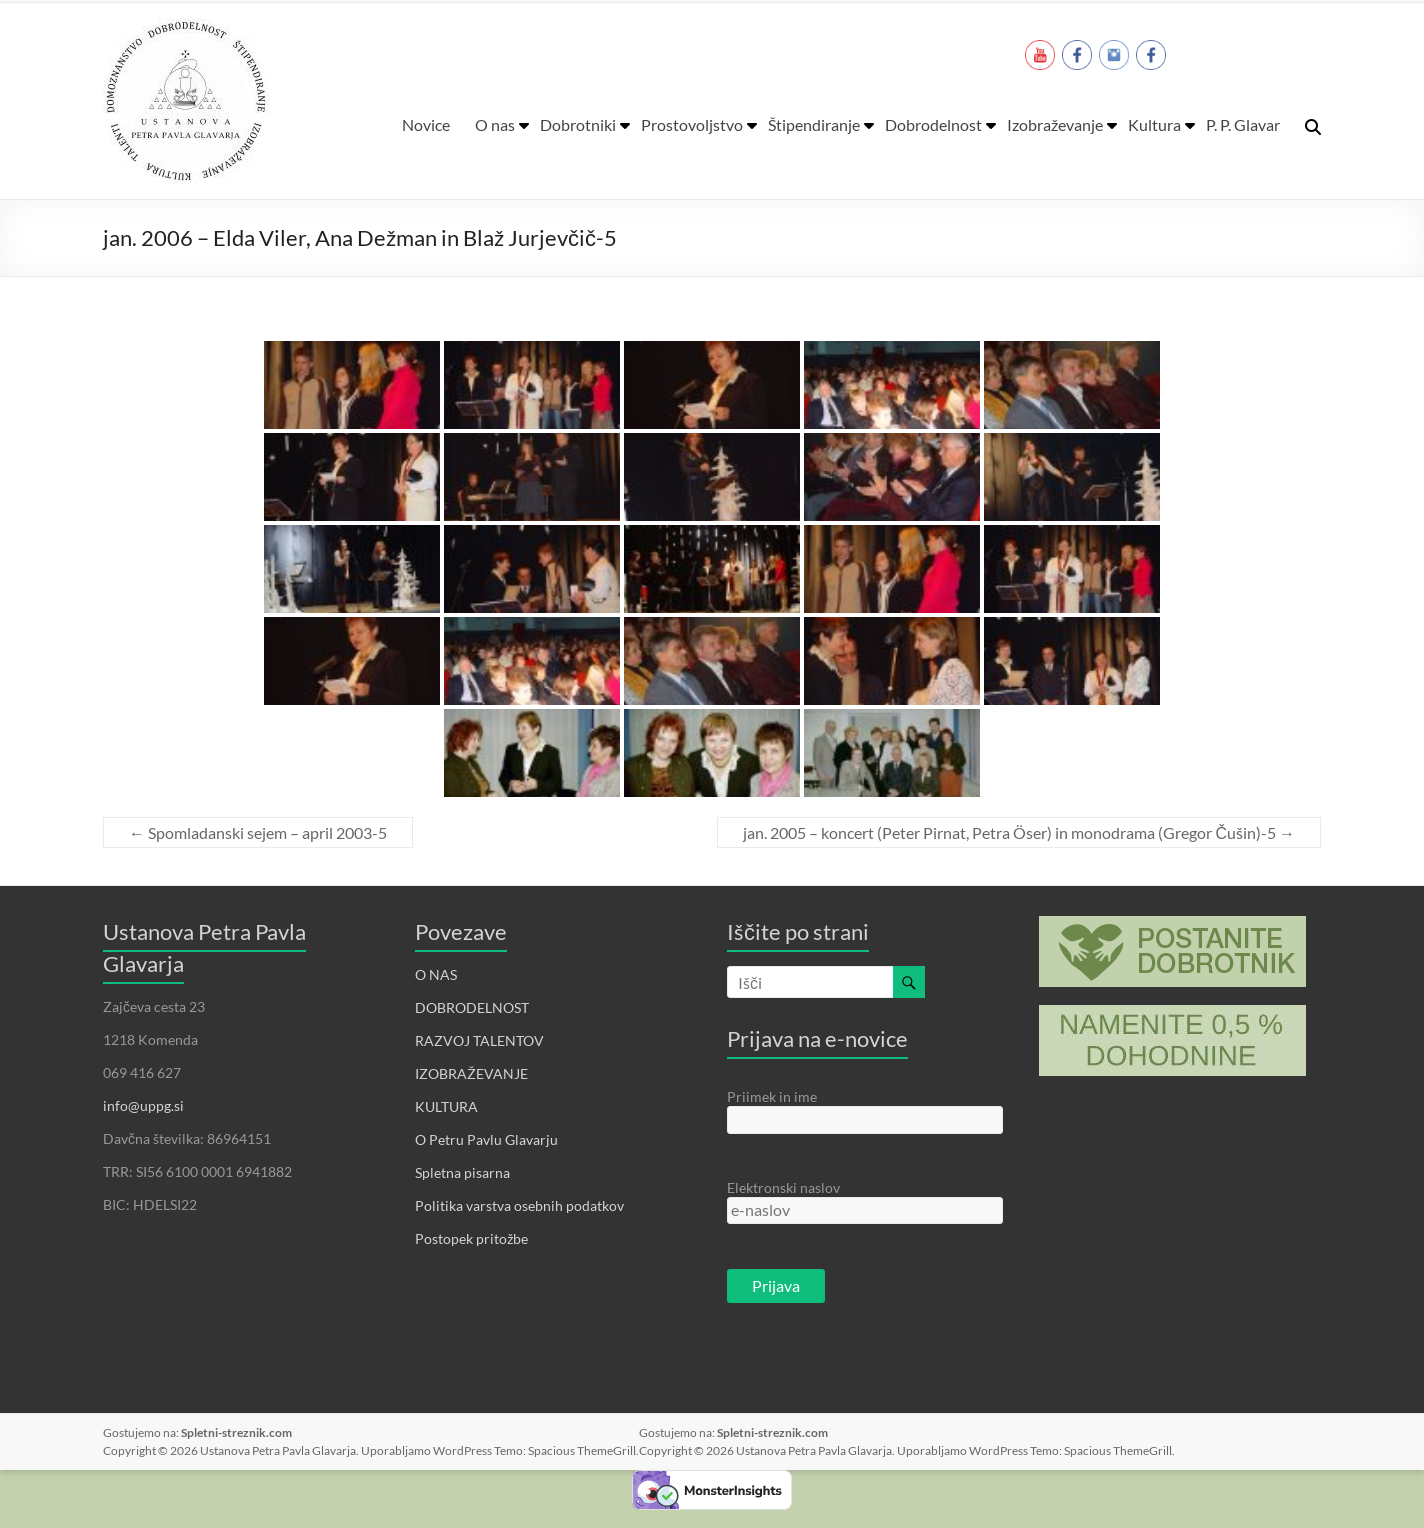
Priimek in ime (772, 1096)
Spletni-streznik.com (236, 1432)
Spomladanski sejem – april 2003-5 (258, 832)
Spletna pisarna (462, 1172)
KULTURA (446, 1106)
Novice (426, 124)
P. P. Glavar (1243, 124)
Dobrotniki (578, 124)
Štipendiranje (814, 124)
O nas (495, 124)
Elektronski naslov (783, 1187)
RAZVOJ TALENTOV (479, 1040)
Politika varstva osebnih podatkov (519, 1205)
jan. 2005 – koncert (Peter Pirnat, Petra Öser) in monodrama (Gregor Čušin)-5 (1019, 832)
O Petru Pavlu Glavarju (486, 1139)
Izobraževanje (1055, 124)
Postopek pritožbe (471, 1238)
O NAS (436, 974)
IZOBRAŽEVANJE (471, 1073)
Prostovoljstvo (692, 124)
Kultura (1154, 124)
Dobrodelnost (933, 124)
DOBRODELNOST (472, 1007)
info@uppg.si (143, 1105)
